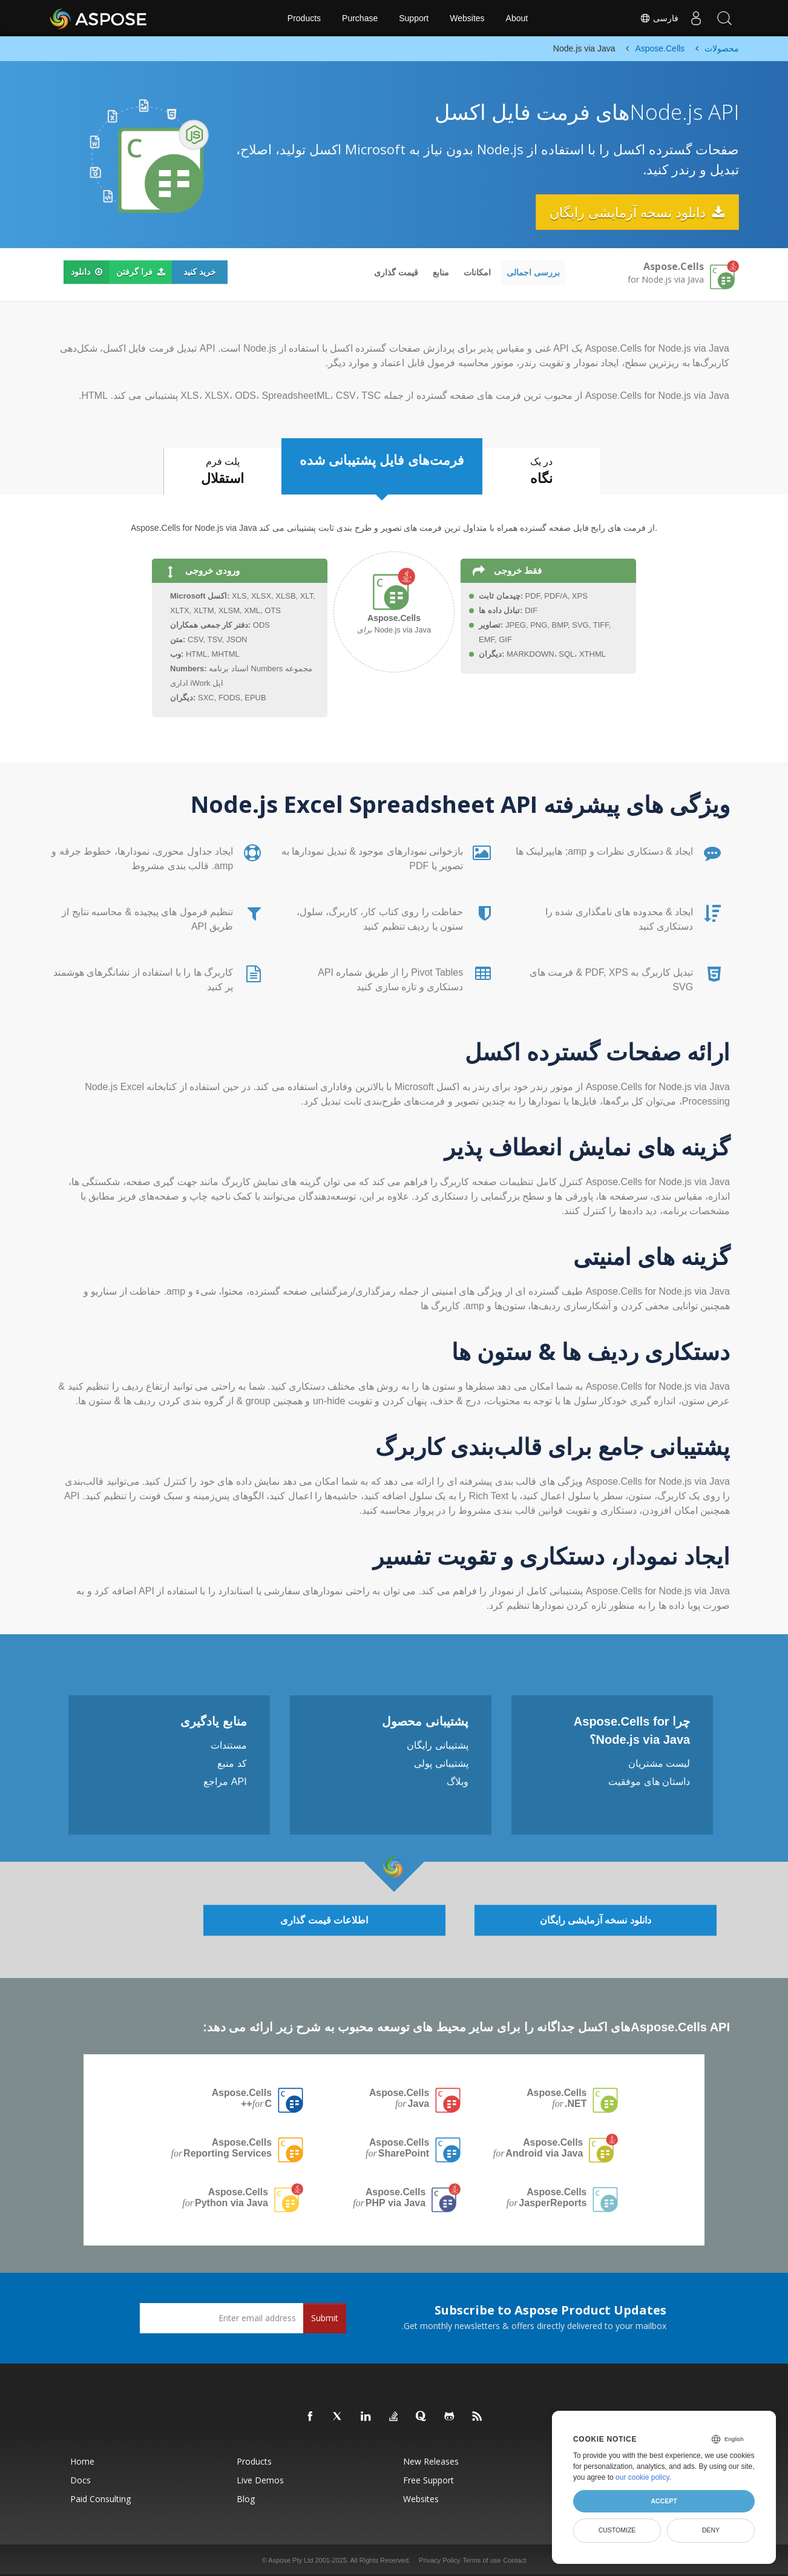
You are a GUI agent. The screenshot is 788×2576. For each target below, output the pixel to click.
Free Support (428, 2480)
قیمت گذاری (396, 272)
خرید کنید (200, 272)
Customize (617, 2530)
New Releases (431, 2461)
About (517, 18)
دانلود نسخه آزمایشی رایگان (636, 212)
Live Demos (260, 2480)
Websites (467, 18)
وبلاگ (457, 1781)
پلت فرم (221, 472)
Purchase (360, 18)
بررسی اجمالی (533, 272)
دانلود (86, 272)
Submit (324, 2318)
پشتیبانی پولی (441, 1763)
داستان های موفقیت (649, 1781)
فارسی (656, 18)
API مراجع (224, 1781)
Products (304, 18)
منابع (441, 272)
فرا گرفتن (140, 272)
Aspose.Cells (556, 2098)
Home (82, 2461)
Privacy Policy (439, 2560)
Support (413, 18)
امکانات (477, 272)
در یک (543, 472)
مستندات (229, 1745)
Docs (80, 2480)
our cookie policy (642, 2477)
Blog (246, 2499)
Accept (664, 2501)
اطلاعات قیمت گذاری (324, 1919)
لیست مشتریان (659, 1763)
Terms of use (481, 2560)
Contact (514, 2560)
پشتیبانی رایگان (437, 1745)
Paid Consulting (100, 2499)
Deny (711, 2530)
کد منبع (231, 1763)
